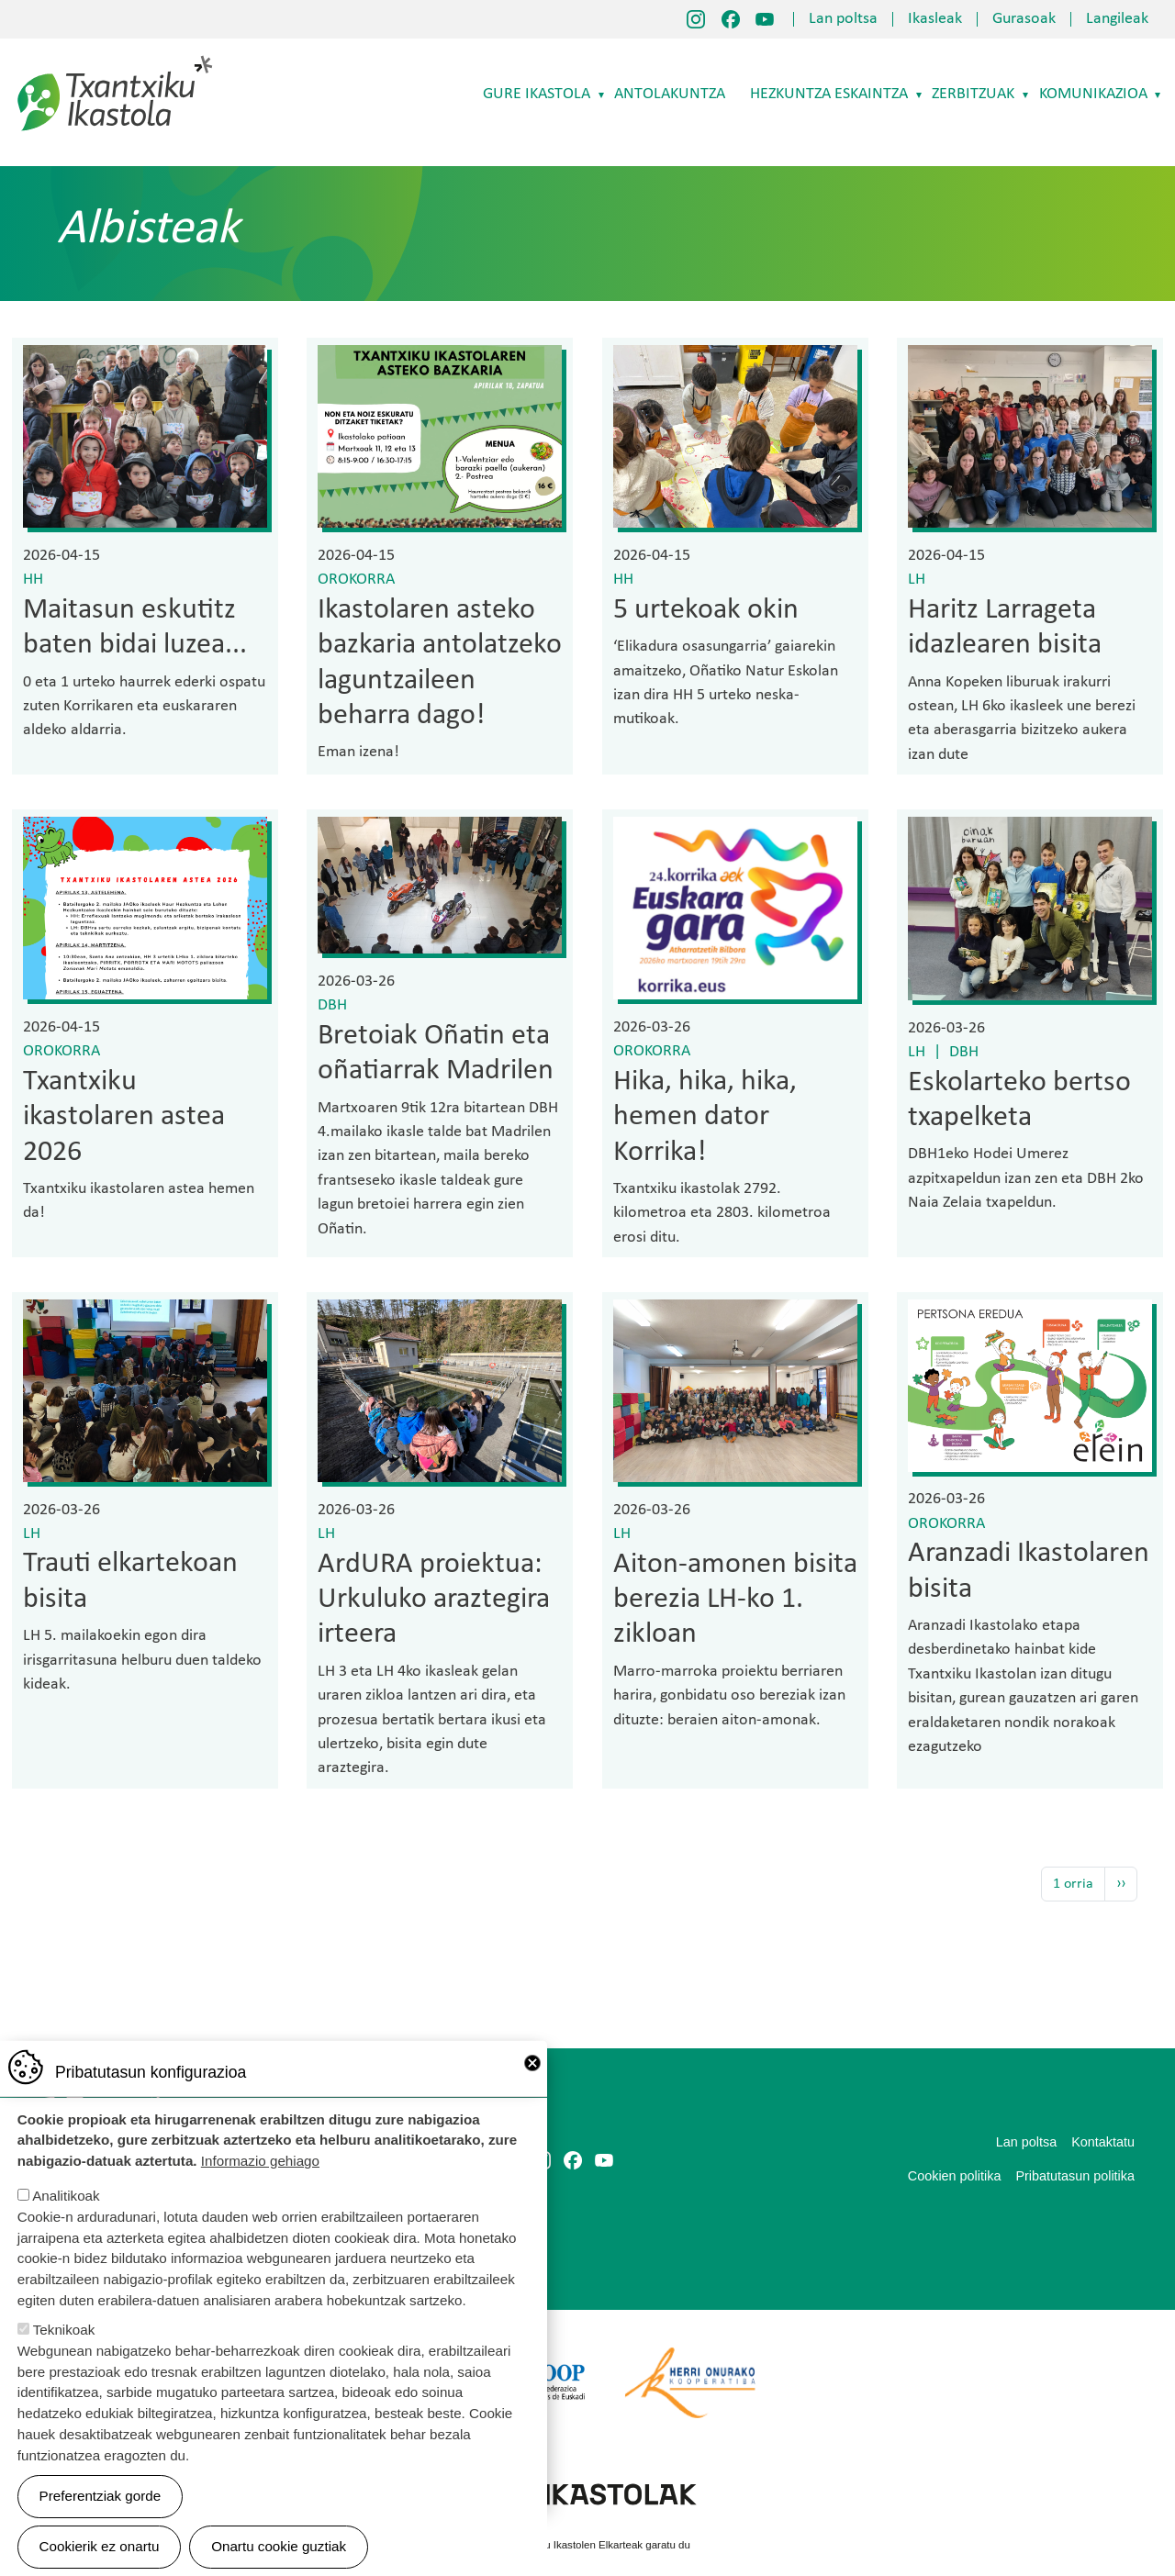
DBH (332, 1005)
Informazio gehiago (260, 2161)
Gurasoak (1024, 19)
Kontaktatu (1103, 2142)
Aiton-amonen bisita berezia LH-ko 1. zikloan (735, 1600)
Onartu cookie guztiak (278, 2546)
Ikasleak (935, 19)
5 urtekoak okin (706, 610)
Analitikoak (65, 2195)
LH (916, 579)
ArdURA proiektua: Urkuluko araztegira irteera (434, 1600)
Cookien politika (955, 2176)
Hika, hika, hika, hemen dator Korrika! (705, 1117)
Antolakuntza (669, 94)
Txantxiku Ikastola (115, 59)
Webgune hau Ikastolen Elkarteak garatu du (587, 2544)
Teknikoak (64, 2329)
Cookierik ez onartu (99, 2546)
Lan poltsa (843, 19)
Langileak (1117, 19)
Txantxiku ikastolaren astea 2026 (124, 1117)
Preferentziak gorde (100, 2496)
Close (532, 2063)
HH (33, 579)
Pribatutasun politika (1075, 2176)
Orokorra (356, 579)
